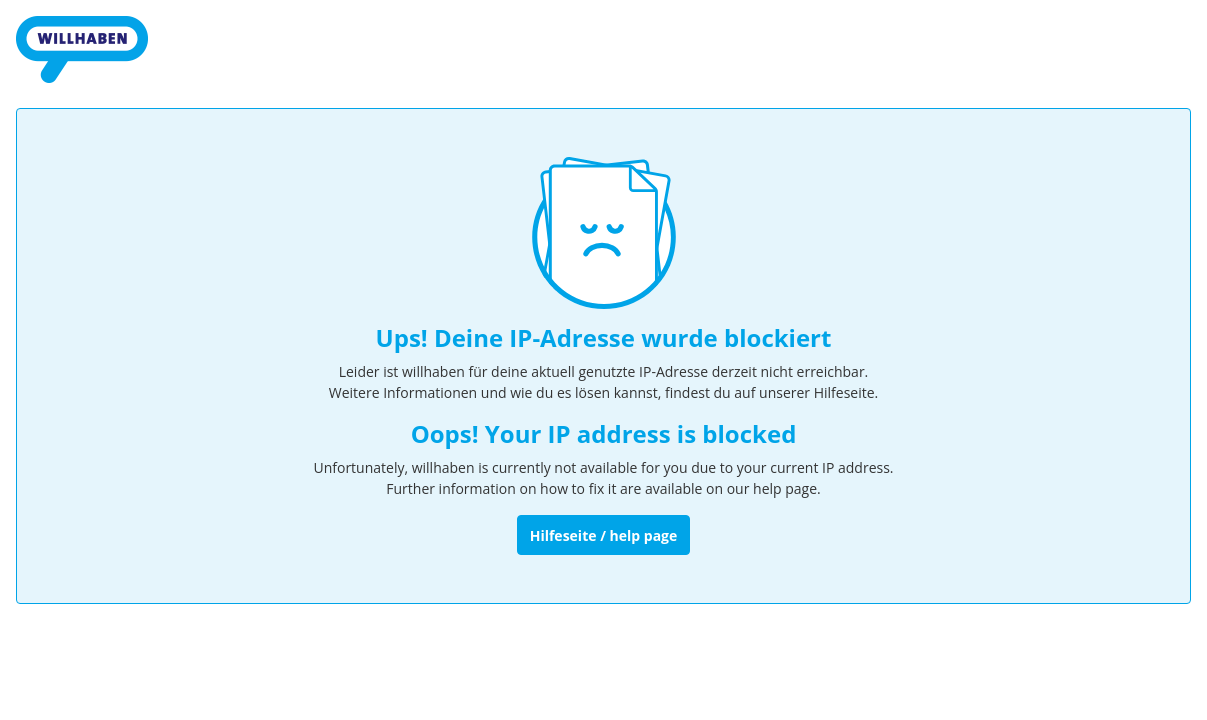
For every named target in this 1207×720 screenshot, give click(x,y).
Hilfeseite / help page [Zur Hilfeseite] (604, 535)
